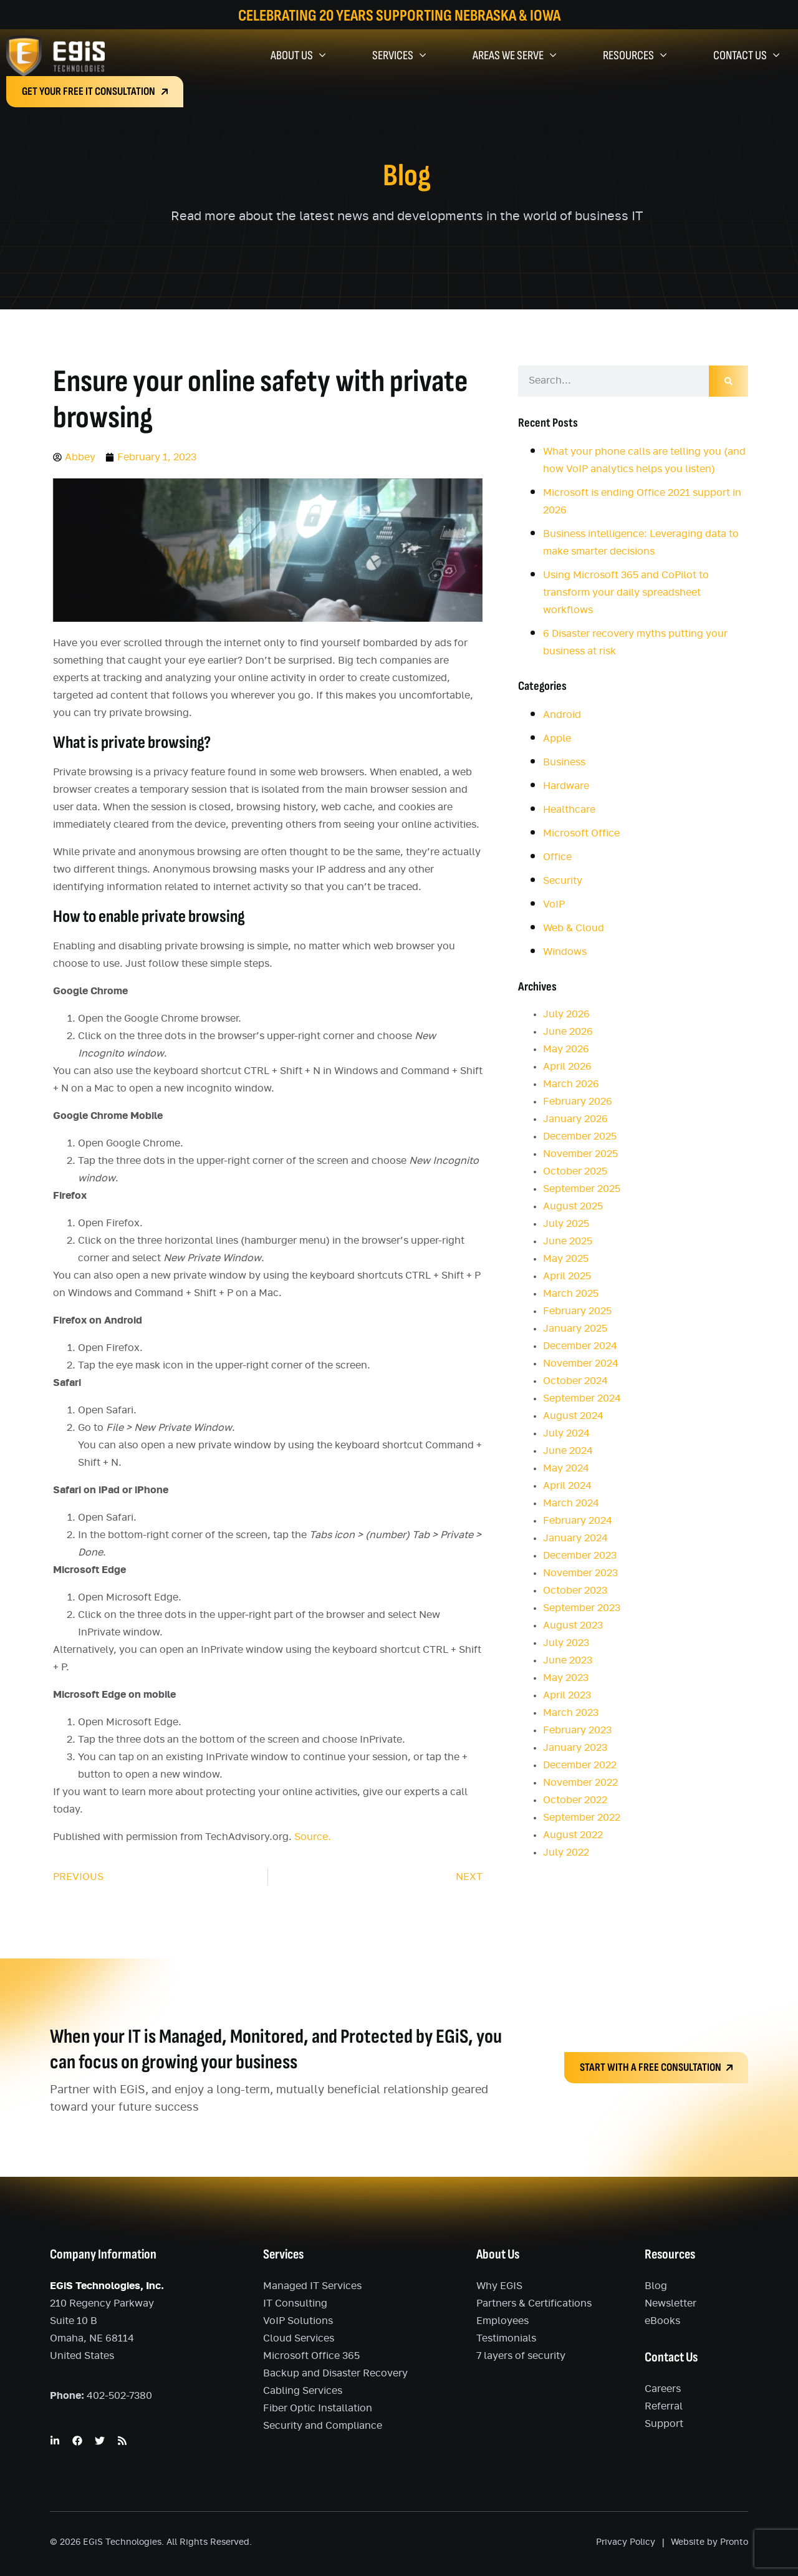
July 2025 (566, 1224)
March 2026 (571, 1084)
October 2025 (575, 1171)
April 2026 (567, 1067)
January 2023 (575, 1748)
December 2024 (580, 1346)
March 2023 (570, 1713)
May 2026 (566, 1049)
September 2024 (582, 1398)
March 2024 (571, 1503)
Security (562, 881)
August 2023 (573, 1625)
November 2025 (580, 1154)
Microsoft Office (581, 833)
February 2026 (577, 1101)
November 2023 (580, 1573)
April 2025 (567, 1276)
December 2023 (580, 1556)
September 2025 (581, 1189)
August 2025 (573, 1206)
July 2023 (566, 1643)
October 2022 (575, 1800)
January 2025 (575, 1329)
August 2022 (573, 1835)
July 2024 (566, 1433)
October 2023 (575, 1590)
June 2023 (567, 1660)
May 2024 (566, 1468)
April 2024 (567, 1486)
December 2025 (580, 1136)
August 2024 (573, 1416)
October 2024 (575, 1381)
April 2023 (567, 1695)
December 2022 (580, 1765)
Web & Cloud (573, 928)
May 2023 (566, 1678)
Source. (312, 1837)
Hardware (566, 786)
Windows (565, 952)
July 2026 (566, 1014)
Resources (634, 55)
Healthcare (569, 810)
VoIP (554, 904)
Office (557, 857)
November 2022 (580, 1783)
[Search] (728, 381)
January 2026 (575, 1119)
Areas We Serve (514, 55)
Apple (557, 738)
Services (399, 55)
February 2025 (577, 1311)
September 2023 (581, 1608)
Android (562, 715)
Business (564, 762)
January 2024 (575, 1538)
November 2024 (580, 1363)
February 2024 (577, 1521)
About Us (298, 55)
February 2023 (577, 1730)
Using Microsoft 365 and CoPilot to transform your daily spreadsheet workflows (626, 592)
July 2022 (566, 1852)
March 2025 (570, 1294)
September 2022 (581, 1818)
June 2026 (568, 1032)
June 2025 (567, 1241)
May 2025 (566, 1259)
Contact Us (746, 55)
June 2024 (568, 1451)
